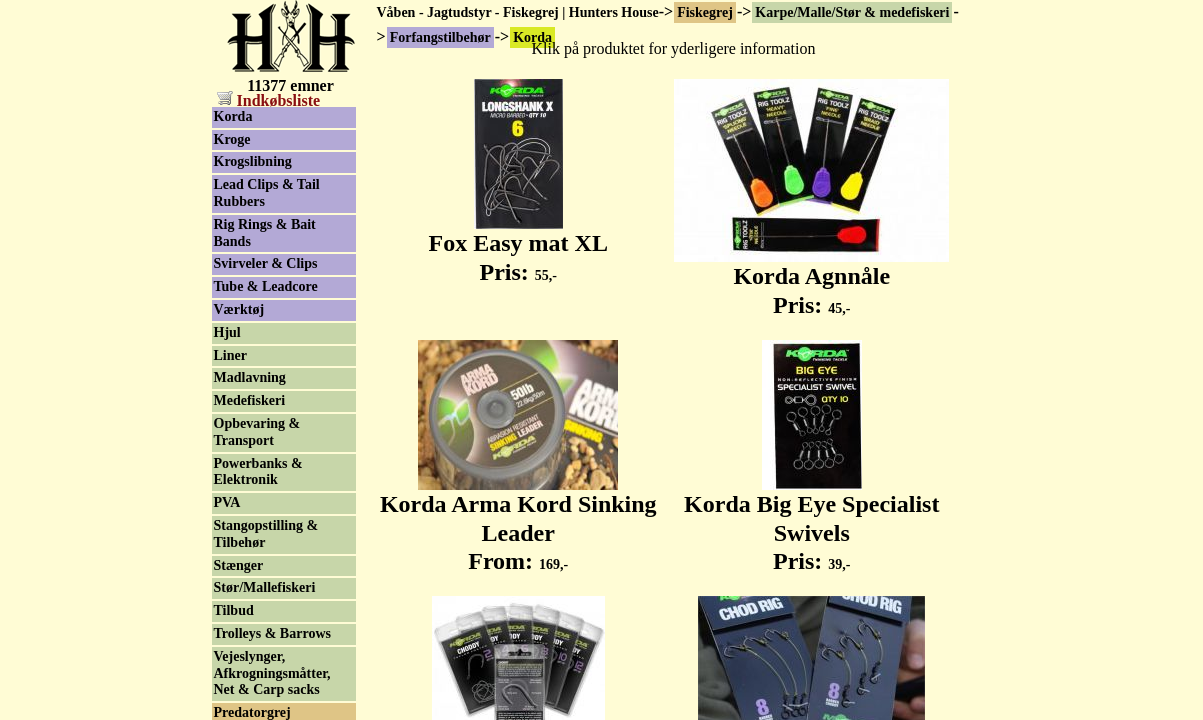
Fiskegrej (705, 12)
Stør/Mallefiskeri (265, 587)
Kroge (232, 139)
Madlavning (250, 377)
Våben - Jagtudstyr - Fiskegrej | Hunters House (518, 12)
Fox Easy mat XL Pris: (518, 246)
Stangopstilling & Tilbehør (266, 534)
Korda (233, 116)
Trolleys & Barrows (272, 633)
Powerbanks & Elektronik (258, 472)
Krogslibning (253, 161)
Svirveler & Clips (266, 263)
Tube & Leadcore (266, 286)
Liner (230, 355)
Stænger (239, 565)
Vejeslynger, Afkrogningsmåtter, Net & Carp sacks (272, 673)
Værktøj (239, 309)
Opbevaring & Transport (257, 432)
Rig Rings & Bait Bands (265, 233)
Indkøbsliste (269, 100)
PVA (227, 502)
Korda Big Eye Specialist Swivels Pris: (811, 522)
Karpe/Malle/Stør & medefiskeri (852, 12)
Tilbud (234, 610)
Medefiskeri (250, 400)
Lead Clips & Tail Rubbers (267, 193)
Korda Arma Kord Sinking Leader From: (518, 522)
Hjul (227, 332)
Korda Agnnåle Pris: (811, 279)
